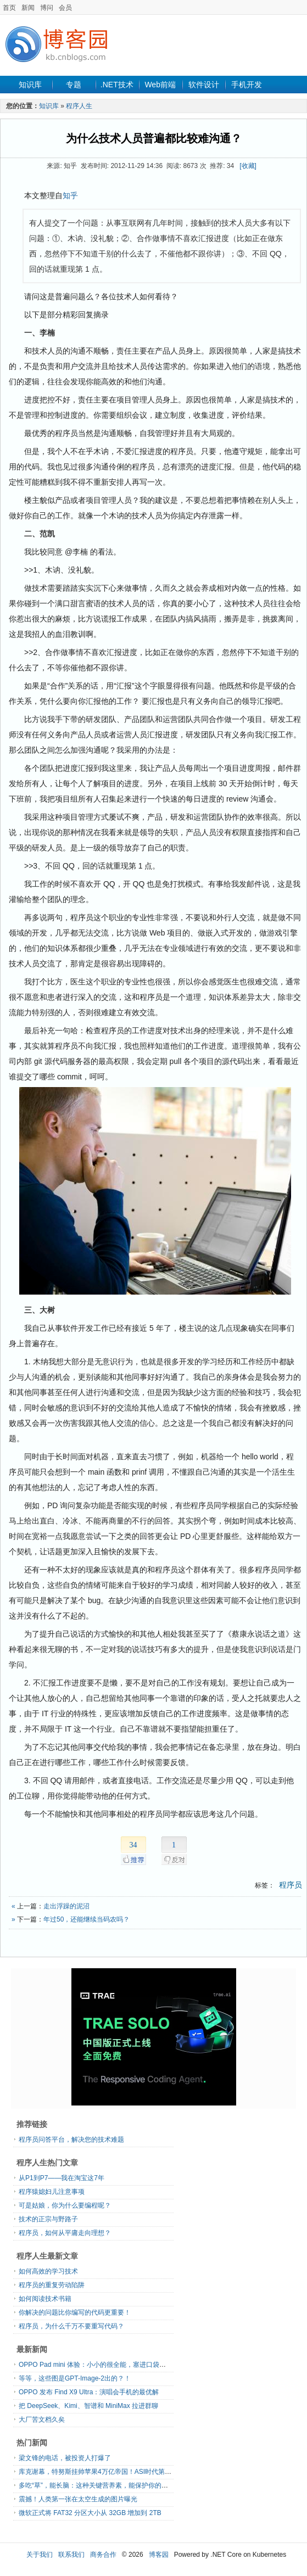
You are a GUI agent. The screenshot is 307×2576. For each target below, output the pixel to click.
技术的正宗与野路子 (48, 2219)
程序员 (290, 1884)
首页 (9, 8)
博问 (46, 8)
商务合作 (103, 2554)
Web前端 (160, 84)
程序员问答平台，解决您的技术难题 (71, 2139)
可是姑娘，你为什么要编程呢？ (65, 2205)
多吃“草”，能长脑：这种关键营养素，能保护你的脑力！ (100, 2485)
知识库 (30, 84)
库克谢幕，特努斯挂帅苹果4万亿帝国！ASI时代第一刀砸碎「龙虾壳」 (121, 2472)
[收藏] (247, 166)
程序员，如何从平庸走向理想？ (65, 2233)
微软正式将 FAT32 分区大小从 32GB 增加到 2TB (90, 2513)
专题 (73, 84)
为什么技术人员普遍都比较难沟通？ (154, 138)
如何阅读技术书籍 (45, 2299)
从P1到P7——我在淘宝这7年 (61, 2178)
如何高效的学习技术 (48, 2271)
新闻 (28, 8)
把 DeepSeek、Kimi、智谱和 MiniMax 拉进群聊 (88, 2406)
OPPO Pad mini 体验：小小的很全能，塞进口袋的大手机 (102, 2364)
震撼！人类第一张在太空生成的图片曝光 (78, 2499)
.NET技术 (117, 84)
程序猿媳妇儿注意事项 (52, 2192)
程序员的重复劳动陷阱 (52, 2285)
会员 (65, 8)
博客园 (159, 2554)
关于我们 (39, 2554)
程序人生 (79, 106)
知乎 (70, 195)
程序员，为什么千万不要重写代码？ (71, 2326)
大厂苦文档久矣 (42, 2419)
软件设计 (203, 84)
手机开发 (246, 84)
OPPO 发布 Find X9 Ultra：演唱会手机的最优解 (89, 2392)
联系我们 (71, 2554)
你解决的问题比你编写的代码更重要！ (75, 2312)
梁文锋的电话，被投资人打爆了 (65, 2458)
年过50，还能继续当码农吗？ (86, 1919)
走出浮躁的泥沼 (66, 1906)
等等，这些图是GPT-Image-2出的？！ (75, 2378)
